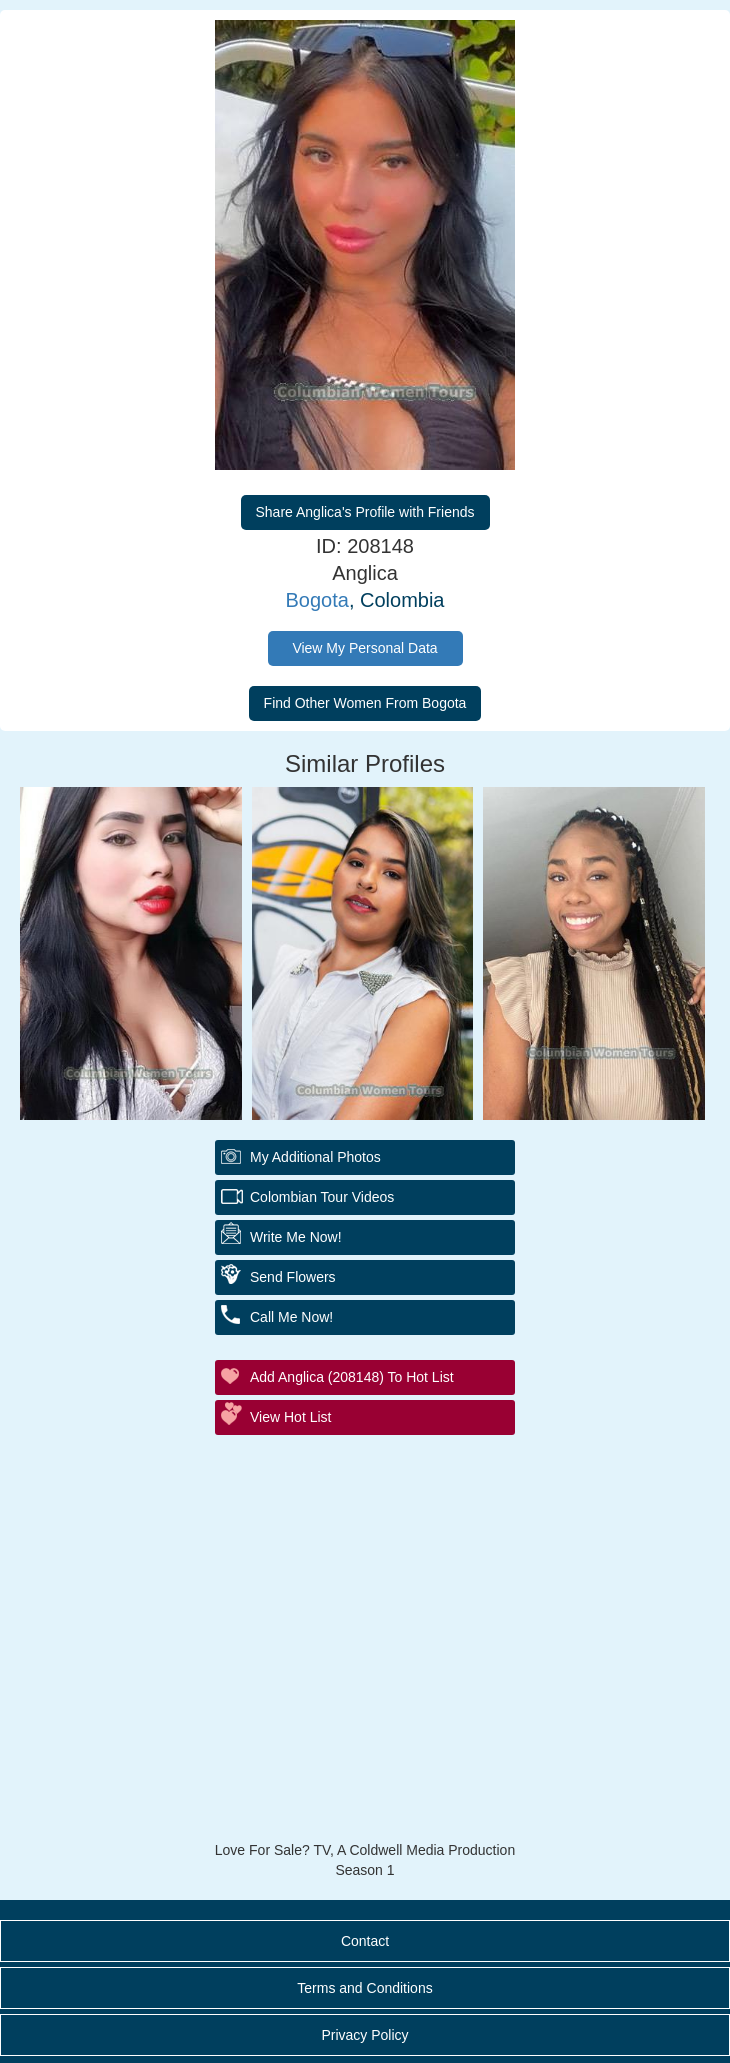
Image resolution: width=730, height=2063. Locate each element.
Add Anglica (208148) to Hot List (352, 1377)
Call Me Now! (291, 1317)
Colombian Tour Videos (322, 1197)
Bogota (317, 600)
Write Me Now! (296, 1237)
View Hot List (290, 1417)
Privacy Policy (364, 2035)
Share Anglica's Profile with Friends (365, 512)
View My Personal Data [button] (364, 648)
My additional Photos (315, 1157)
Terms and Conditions (364, 1988)
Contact (365, 1941)
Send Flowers (293, 1277)
